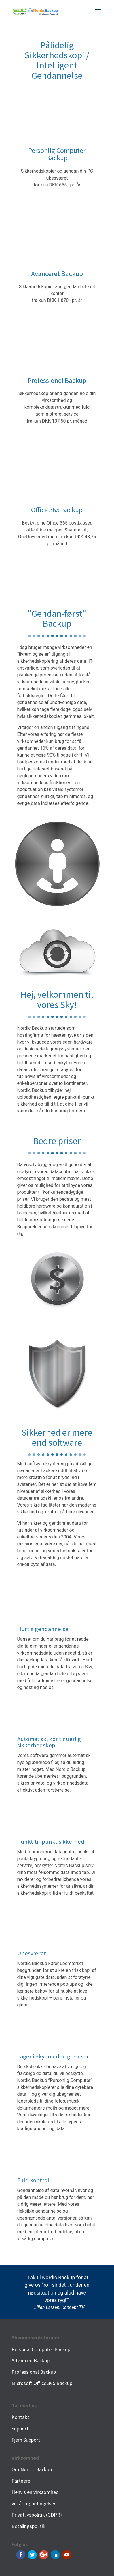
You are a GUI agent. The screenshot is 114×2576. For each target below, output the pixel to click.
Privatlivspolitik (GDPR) (37, 2514)
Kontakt (20, 2417)
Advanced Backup (31, 2360)
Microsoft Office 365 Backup (42, 2383)
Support (20, 2428)
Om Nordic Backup (32, 2469)
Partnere (21, 2480)
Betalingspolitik (28, 2526)
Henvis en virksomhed (35, 2492)
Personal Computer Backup (41, 2349)
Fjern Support (26, 2439)
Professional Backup (34, 2372)
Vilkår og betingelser (34, 2503)
